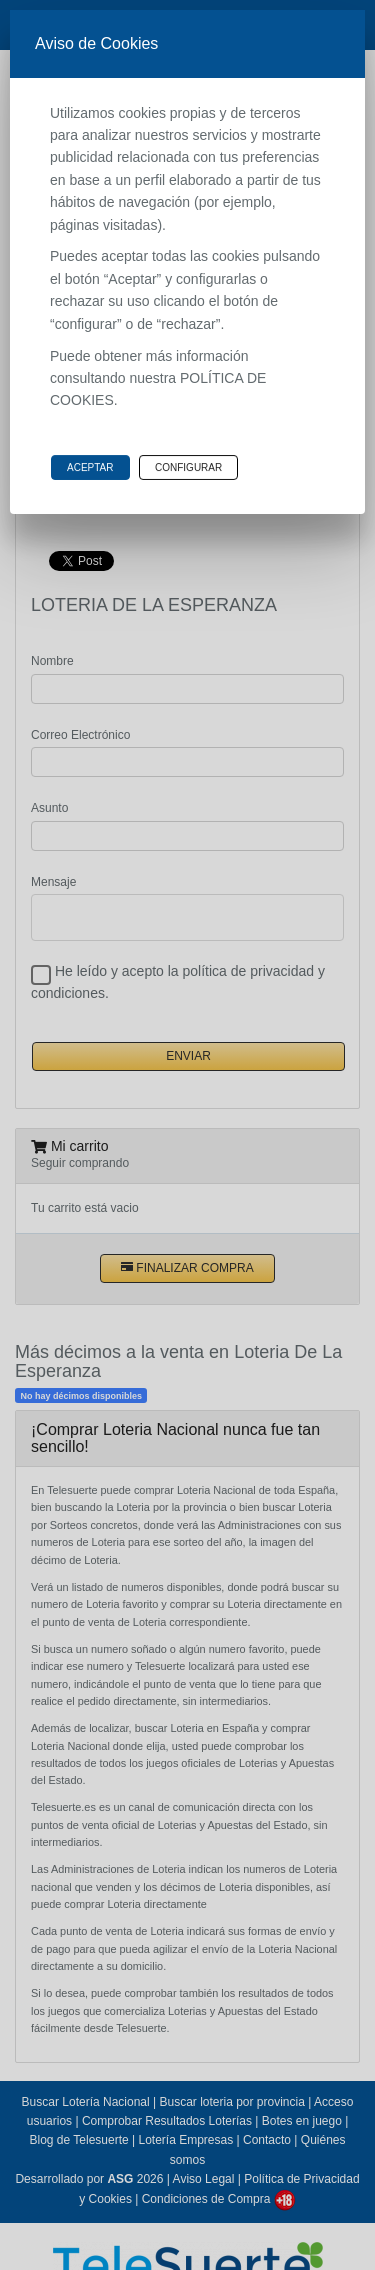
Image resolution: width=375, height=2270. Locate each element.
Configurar (188, 467)
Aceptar (90, 467)
